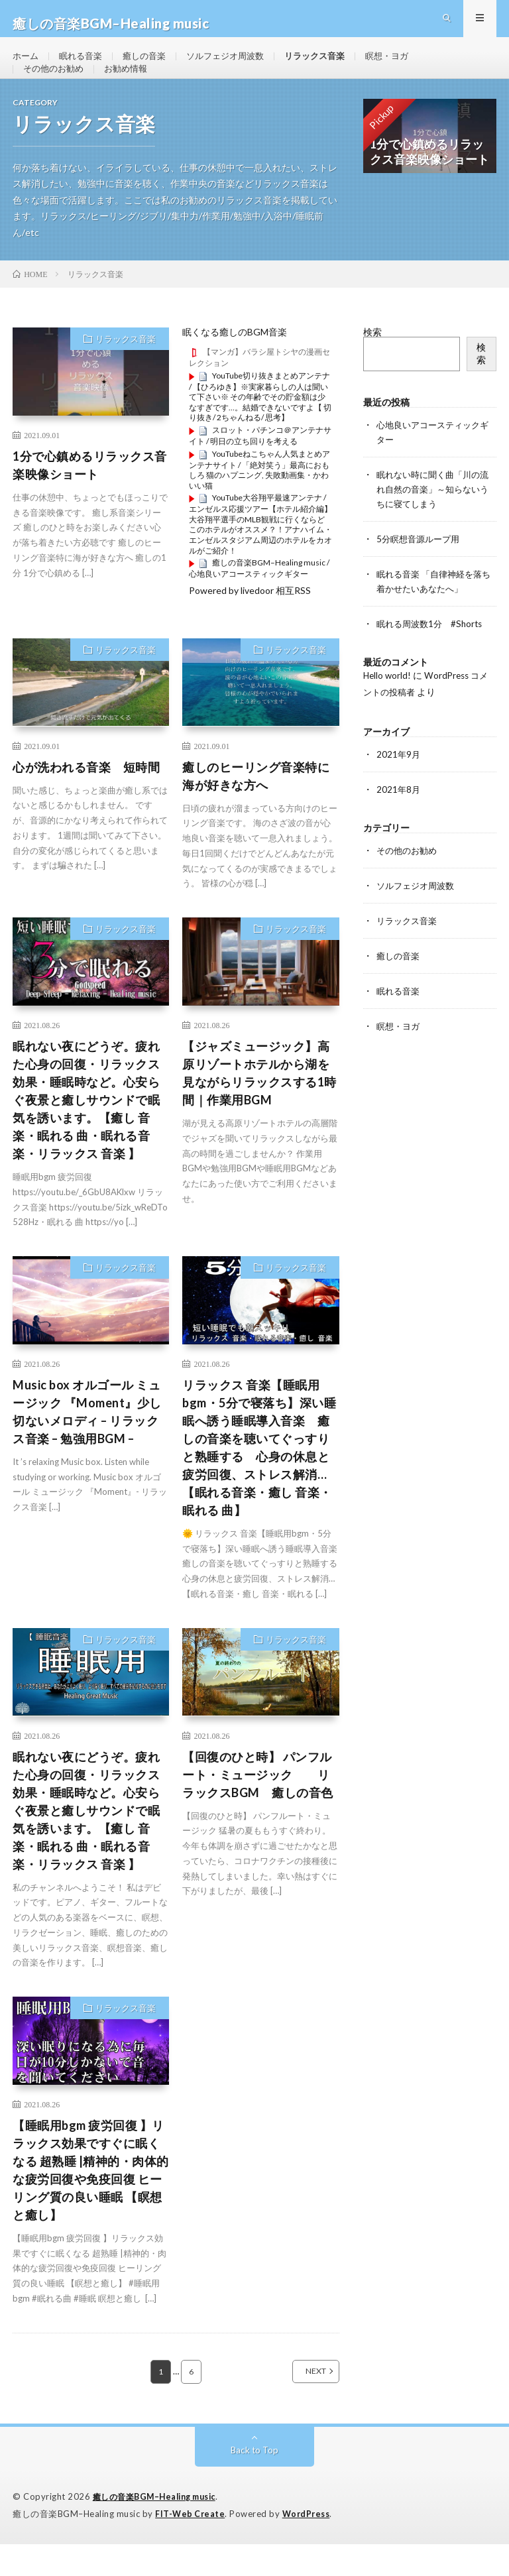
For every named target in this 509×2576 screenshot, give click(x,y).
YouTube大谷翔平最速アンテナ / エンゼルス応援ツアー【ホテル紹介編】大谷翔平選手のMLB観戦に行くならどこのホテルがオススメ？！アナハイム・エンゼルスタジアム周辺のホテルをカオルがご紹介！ (260, 557)
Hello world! (388, 702)
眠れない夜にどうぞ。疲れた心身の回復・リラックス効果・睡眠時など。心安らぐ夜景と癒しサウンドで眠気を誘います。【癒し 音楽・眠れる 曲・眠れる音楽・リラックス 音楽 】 (86, 1132)
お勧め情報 (132, 90)
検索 (372, 365)
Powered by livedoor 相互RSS (250, 622)
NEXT (301, 2404)
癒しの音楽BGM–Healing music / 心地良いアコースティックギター (259, 601)
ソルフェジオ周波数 (236, 66)
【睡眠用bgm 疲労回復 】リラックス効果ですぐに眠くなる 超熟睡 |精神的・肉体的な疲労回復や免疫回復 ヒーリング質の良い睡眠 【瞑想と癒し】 (91, 2202)
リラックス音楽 (331, 66)
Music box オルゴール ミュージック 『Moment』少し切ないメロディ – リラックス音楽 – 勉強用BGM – (87, 1444)
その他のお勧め (55, 90)
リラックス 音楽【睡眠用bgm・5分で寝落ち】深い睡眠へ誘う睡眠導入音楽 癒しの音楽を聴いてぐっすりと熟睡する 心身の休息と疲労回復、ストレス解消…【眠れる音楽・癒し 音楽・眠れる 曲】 (259, 1480)
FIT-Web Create (191, 2546)
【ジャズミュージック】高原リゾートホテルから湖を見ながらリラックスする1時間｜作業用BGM (259, 1105)
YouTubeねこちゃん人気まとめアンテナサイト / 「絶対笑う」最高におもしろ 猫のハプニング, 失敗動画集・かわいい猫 (259, 502)
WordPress (309, 2546)
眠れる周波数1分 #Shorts (432, 651)
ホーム (26, 66)
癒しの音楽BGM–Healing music (160, 2529)
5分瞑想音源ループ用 (420, 568)
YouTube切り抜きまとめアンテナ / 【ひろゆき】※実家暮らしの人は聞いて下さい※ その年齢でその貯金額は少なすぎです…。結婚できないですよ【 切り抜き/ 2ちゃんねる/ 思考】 (260, 429)
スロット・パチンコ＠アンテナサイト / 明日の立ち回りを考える (260, 468)
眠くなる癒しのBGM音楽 (234, 365)
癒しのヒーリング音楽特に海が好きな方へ (255, 808)
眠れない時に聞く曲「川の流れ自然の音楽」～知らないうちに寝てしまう (432, 520)
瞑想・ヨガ (407, 66)
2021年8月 (399, 815)
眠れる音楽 (84, 66)
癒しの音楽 (151, 66)
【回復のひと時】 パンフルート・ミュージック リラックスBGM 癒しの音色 (257, 1807)
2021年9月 (399, 780)
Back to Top (255, 2482)
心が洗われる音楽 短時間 (86, 799)
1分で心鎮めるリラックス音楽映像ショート (90, 497)
